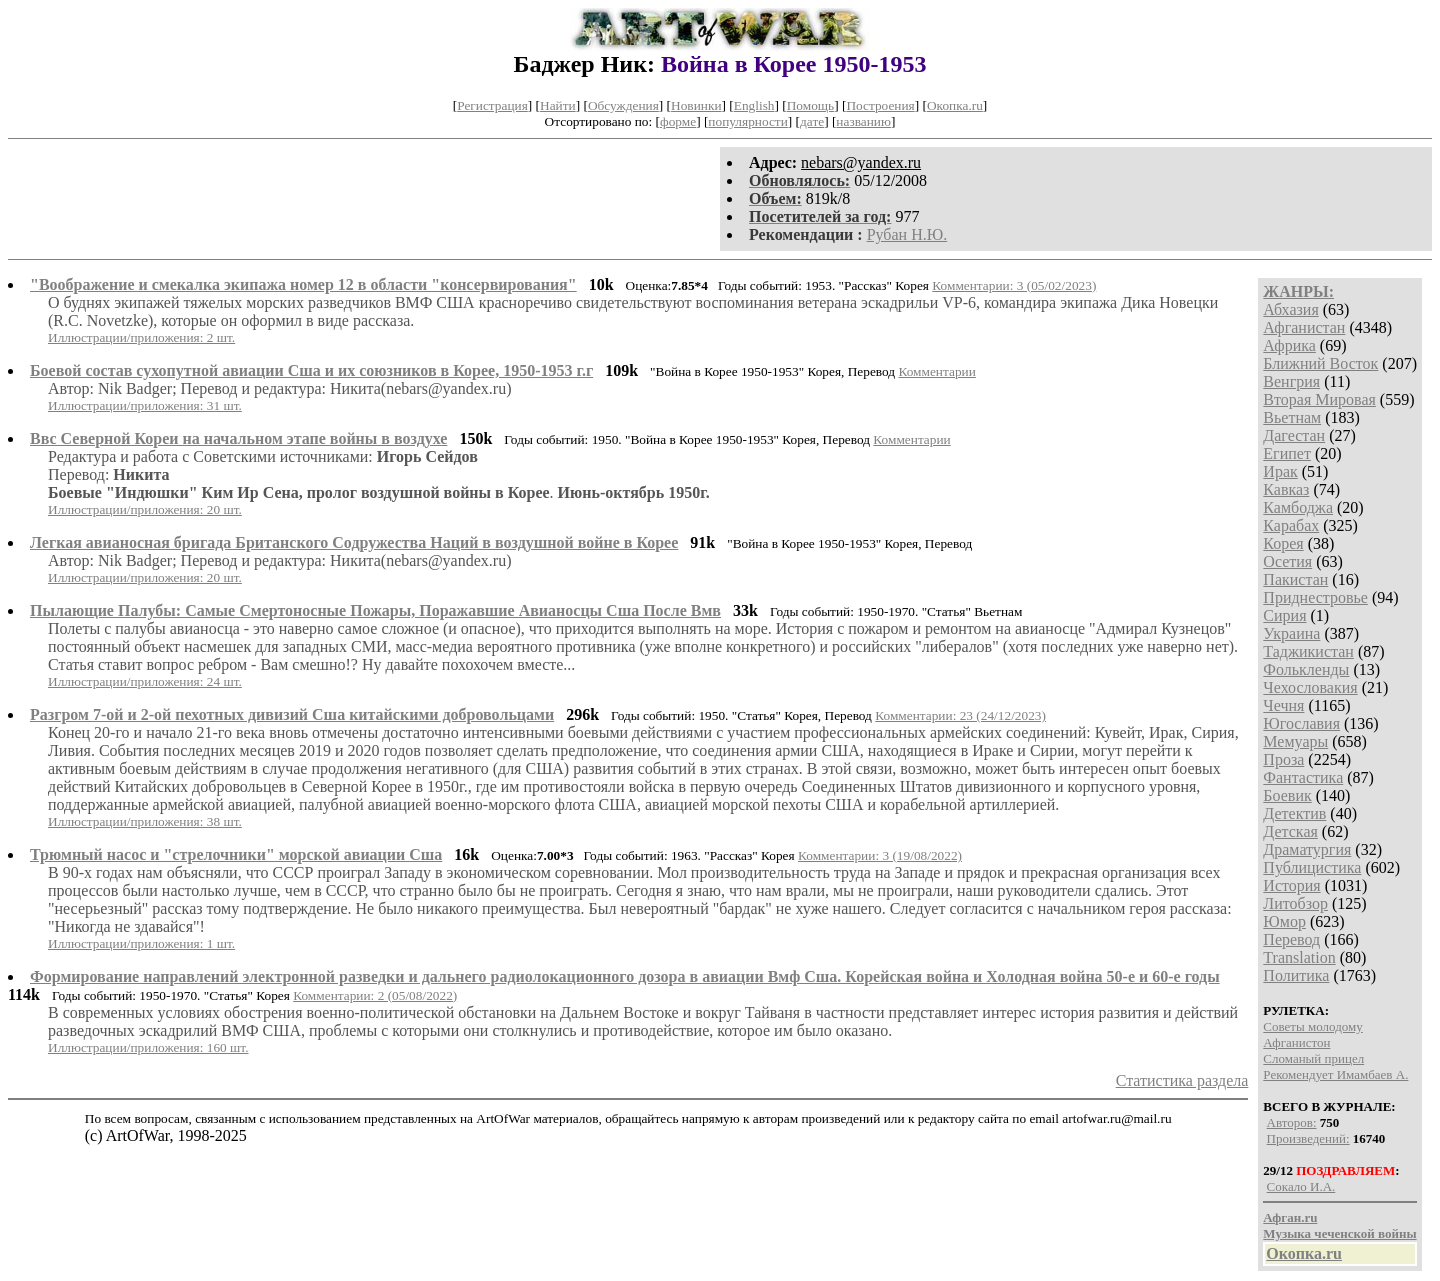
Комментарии (936, 371)
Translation (1299, 957)
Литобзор (1295, 903)
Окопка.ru (955, 105)
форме (678, 121)
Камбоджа (1298, 507)
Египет (1287, 453)
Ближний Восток (1320, 363)
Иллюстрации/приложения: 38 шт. (145, 821)
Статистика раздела (1182, 1080)
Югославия (1301, 723)
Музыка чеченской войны (1339, 1233)
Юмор (1284, 921)
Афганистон (1296, 1042)
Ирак (1280, 471)
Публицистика (1312, 867)
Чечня (1283, 705)
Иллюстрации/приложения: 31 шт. (145, 405)
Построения (880, 105)
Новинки (696, 105)
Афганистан (1304, 327)
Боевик (1287, 795)
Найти (558, 105)
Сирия (1284, 615)
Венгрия (1291, 381)
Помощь (810, 105)
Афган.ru (1290, 1217)
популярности (747, 121)
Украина (1291, 633)
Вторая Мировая (1319, 399)
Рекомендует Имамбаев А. (1335, 1074)
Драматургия (1307, 849)
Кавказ (1286, 489)
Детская (1290, 831)
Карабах (1291, 525)
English (754, 105)
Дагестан (1294, 435)
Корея (1283, 543)
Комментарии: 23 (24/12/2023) (960, 715)
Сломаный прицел (1313, 1058)
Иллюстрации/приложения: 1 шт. (141, 943)
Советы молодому (1312, 1026)
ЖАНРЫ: (1298, 291)
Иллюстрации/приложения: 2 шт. (141, 337)
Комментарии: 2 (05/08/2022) (375, 995)
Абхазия (1290, 309)
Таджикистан (1308, 651)
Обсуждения (623, 105)
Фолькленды (1306, 669)
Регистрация (492, 105)
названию (863, 121)
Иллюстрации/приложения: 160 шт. (148, 1047)
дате (812, 121)
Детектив (1294, 813)
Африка (1289, 345)
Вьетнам (1292, 417)
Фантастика (1303, 777)
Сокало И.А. (1301, 1186)
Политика (1296, 975)
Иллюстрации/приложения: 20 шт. (145, 509)
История (1291, 885)
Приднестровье (1315, 597)
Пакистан (1295, 579)
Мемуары (1295, 741)
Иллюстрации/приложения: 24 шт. (145, 681)
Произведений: (1308, 1138)
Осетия (1287, 561)
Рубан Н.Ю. (907, 234)
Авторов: (1292, 1122)
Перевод (1291, 939)
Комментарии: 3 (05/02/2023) (1014, 285)
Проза (1283, 759)
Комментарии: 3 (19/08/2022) (880, 855)
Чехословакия (1310, 687)
